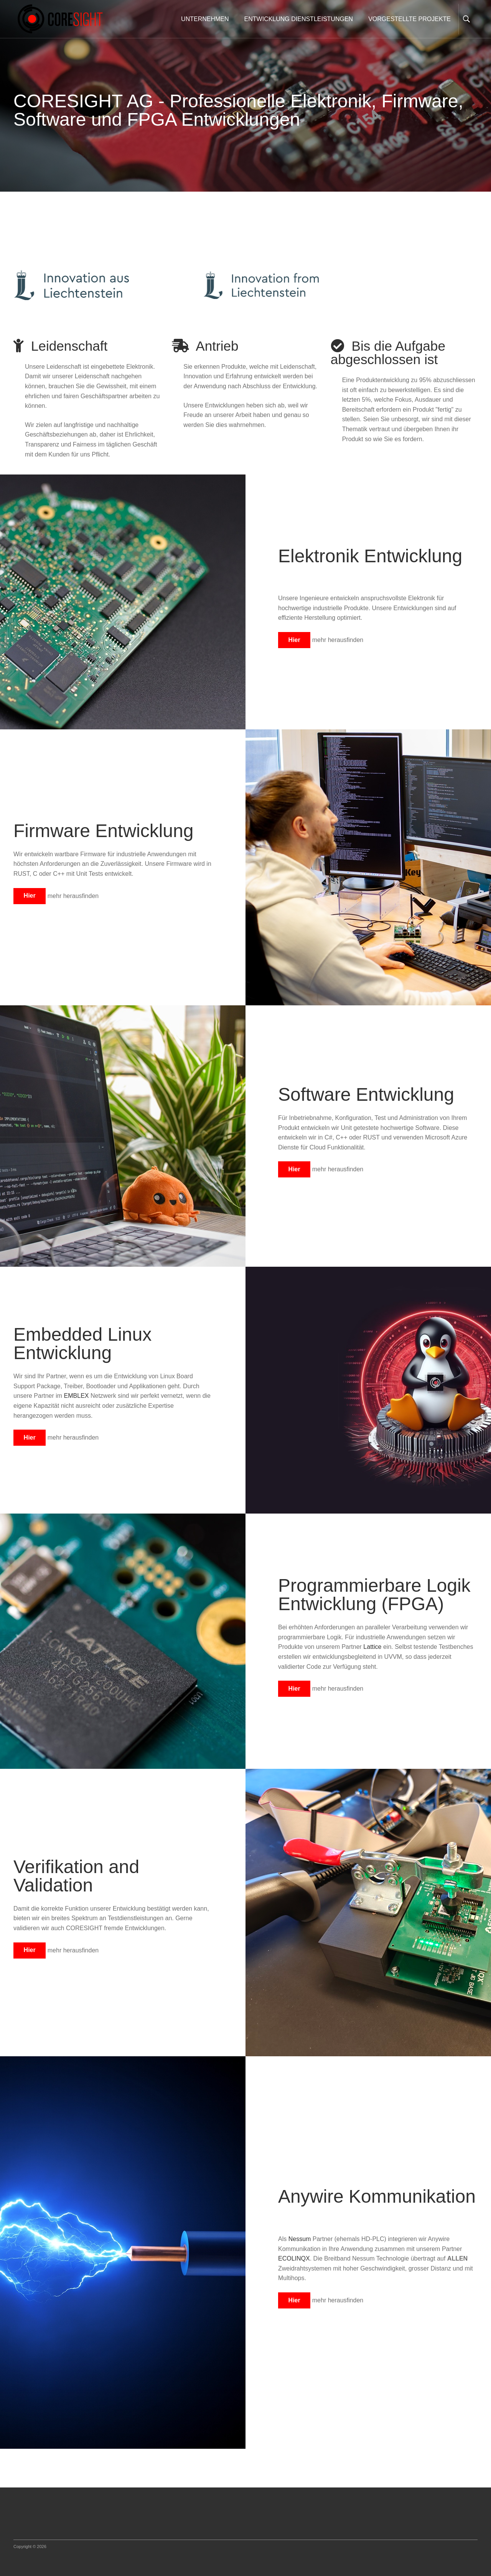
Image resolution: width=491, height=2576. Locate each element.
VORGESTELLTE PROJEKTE (409, 19)
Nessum (300, 2239)
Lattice (373, 1646)
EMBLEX (77, 1395)
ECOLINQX (294, 2258)
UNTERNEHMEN (205, 19)
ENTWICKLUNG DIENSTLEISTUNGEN (298, 19)
